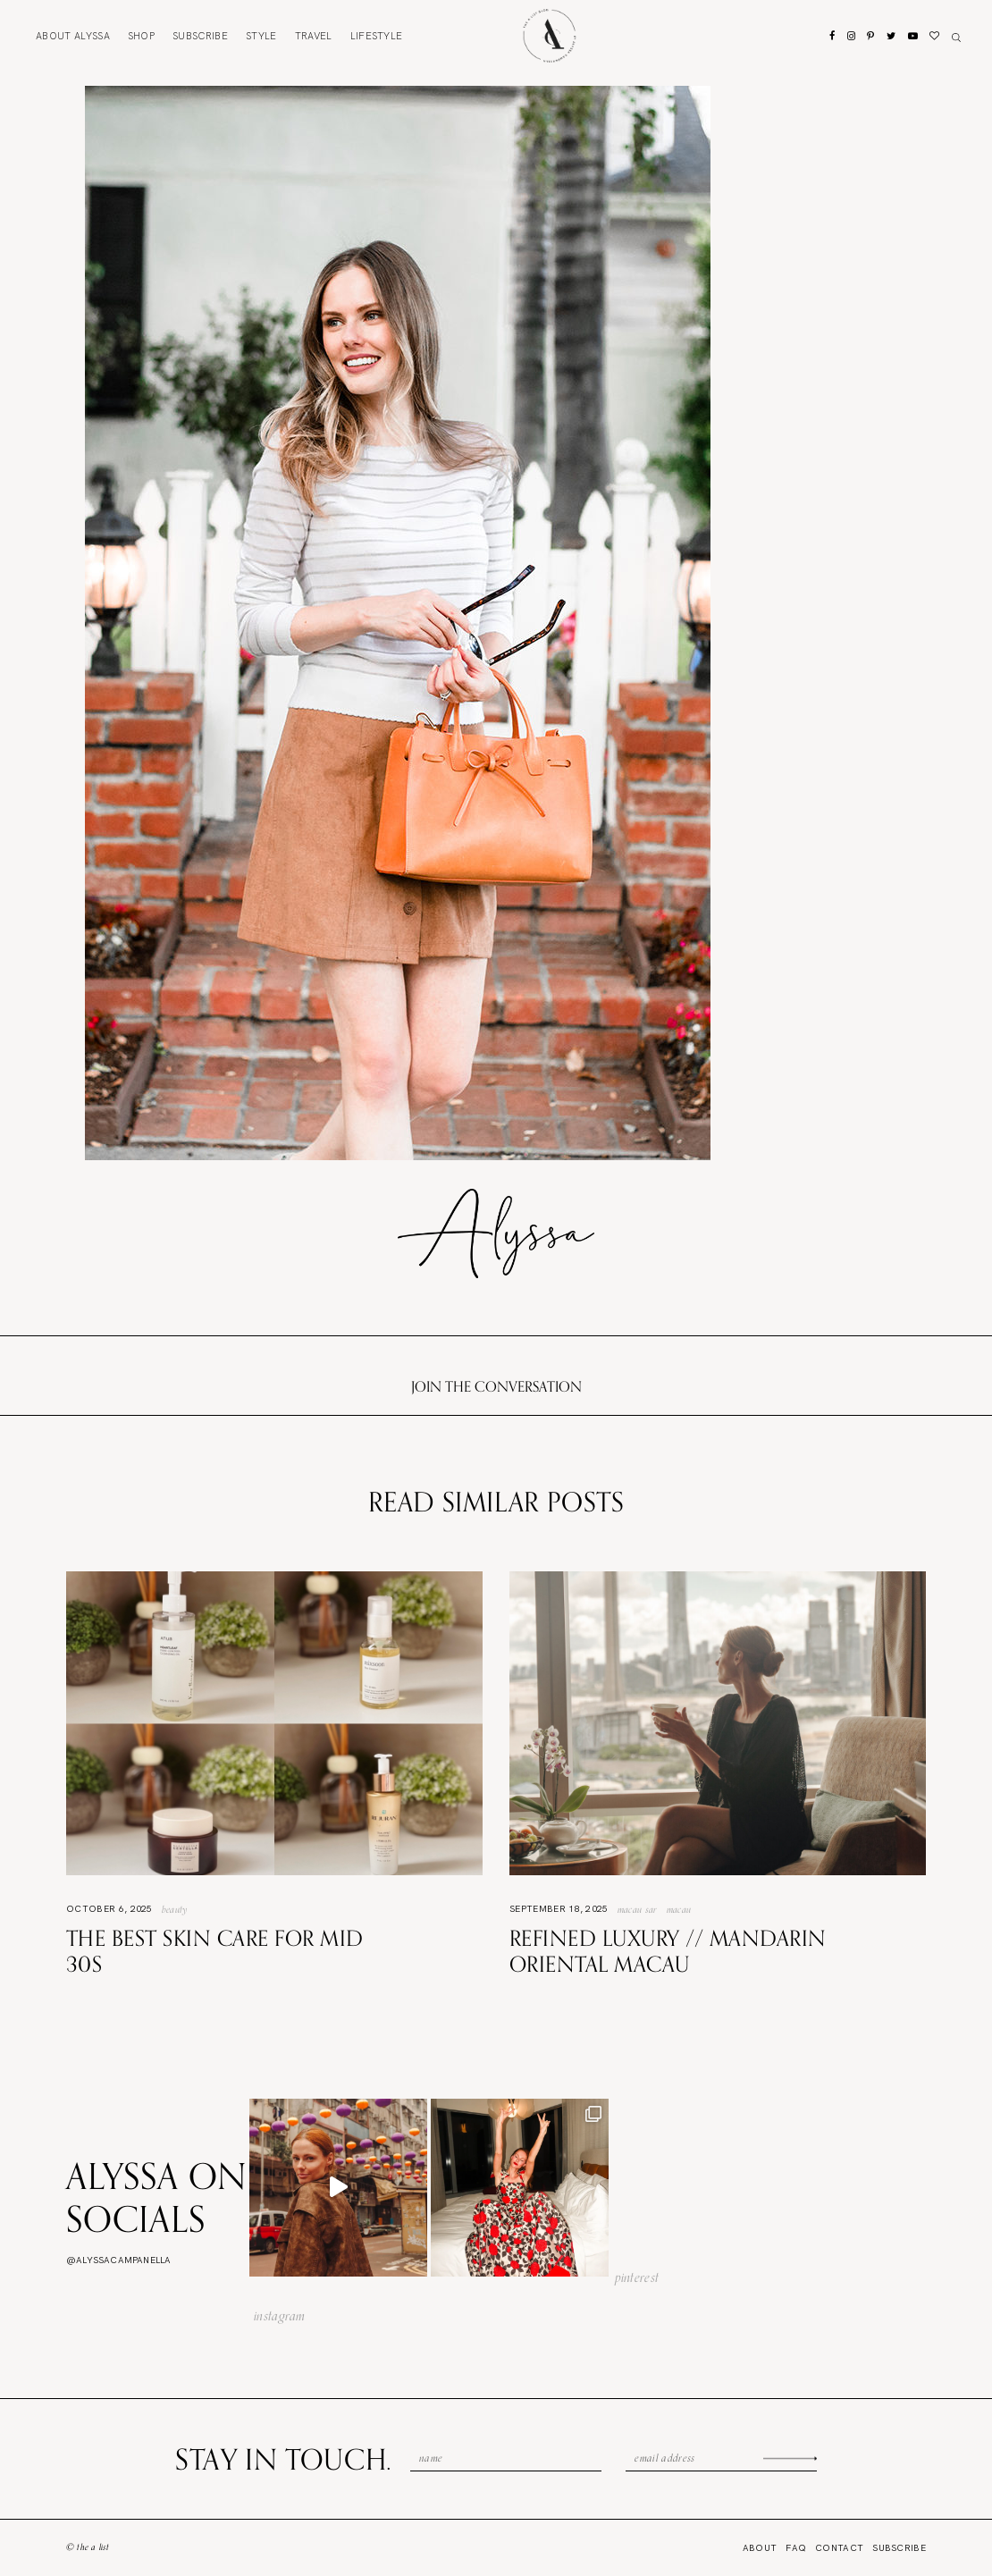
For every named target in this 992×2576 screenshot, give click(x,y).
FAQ (796, 2548)
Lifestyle (376, 35)
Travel (313, 35)
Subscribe (200, 35)
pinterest (637, 2277)
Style (261, 35)
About (73, 35)
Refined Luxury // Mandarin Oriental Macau (667, 1950)
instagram (280, 2316)
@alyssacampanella (118, 2260)
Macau (679, 1909)
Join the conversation (496, 1386)
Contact (839, 2548)
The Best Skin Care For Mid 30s (214, 1950)
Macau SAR (638, 1909)
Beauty (175, 1909)
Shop (141, 35)
